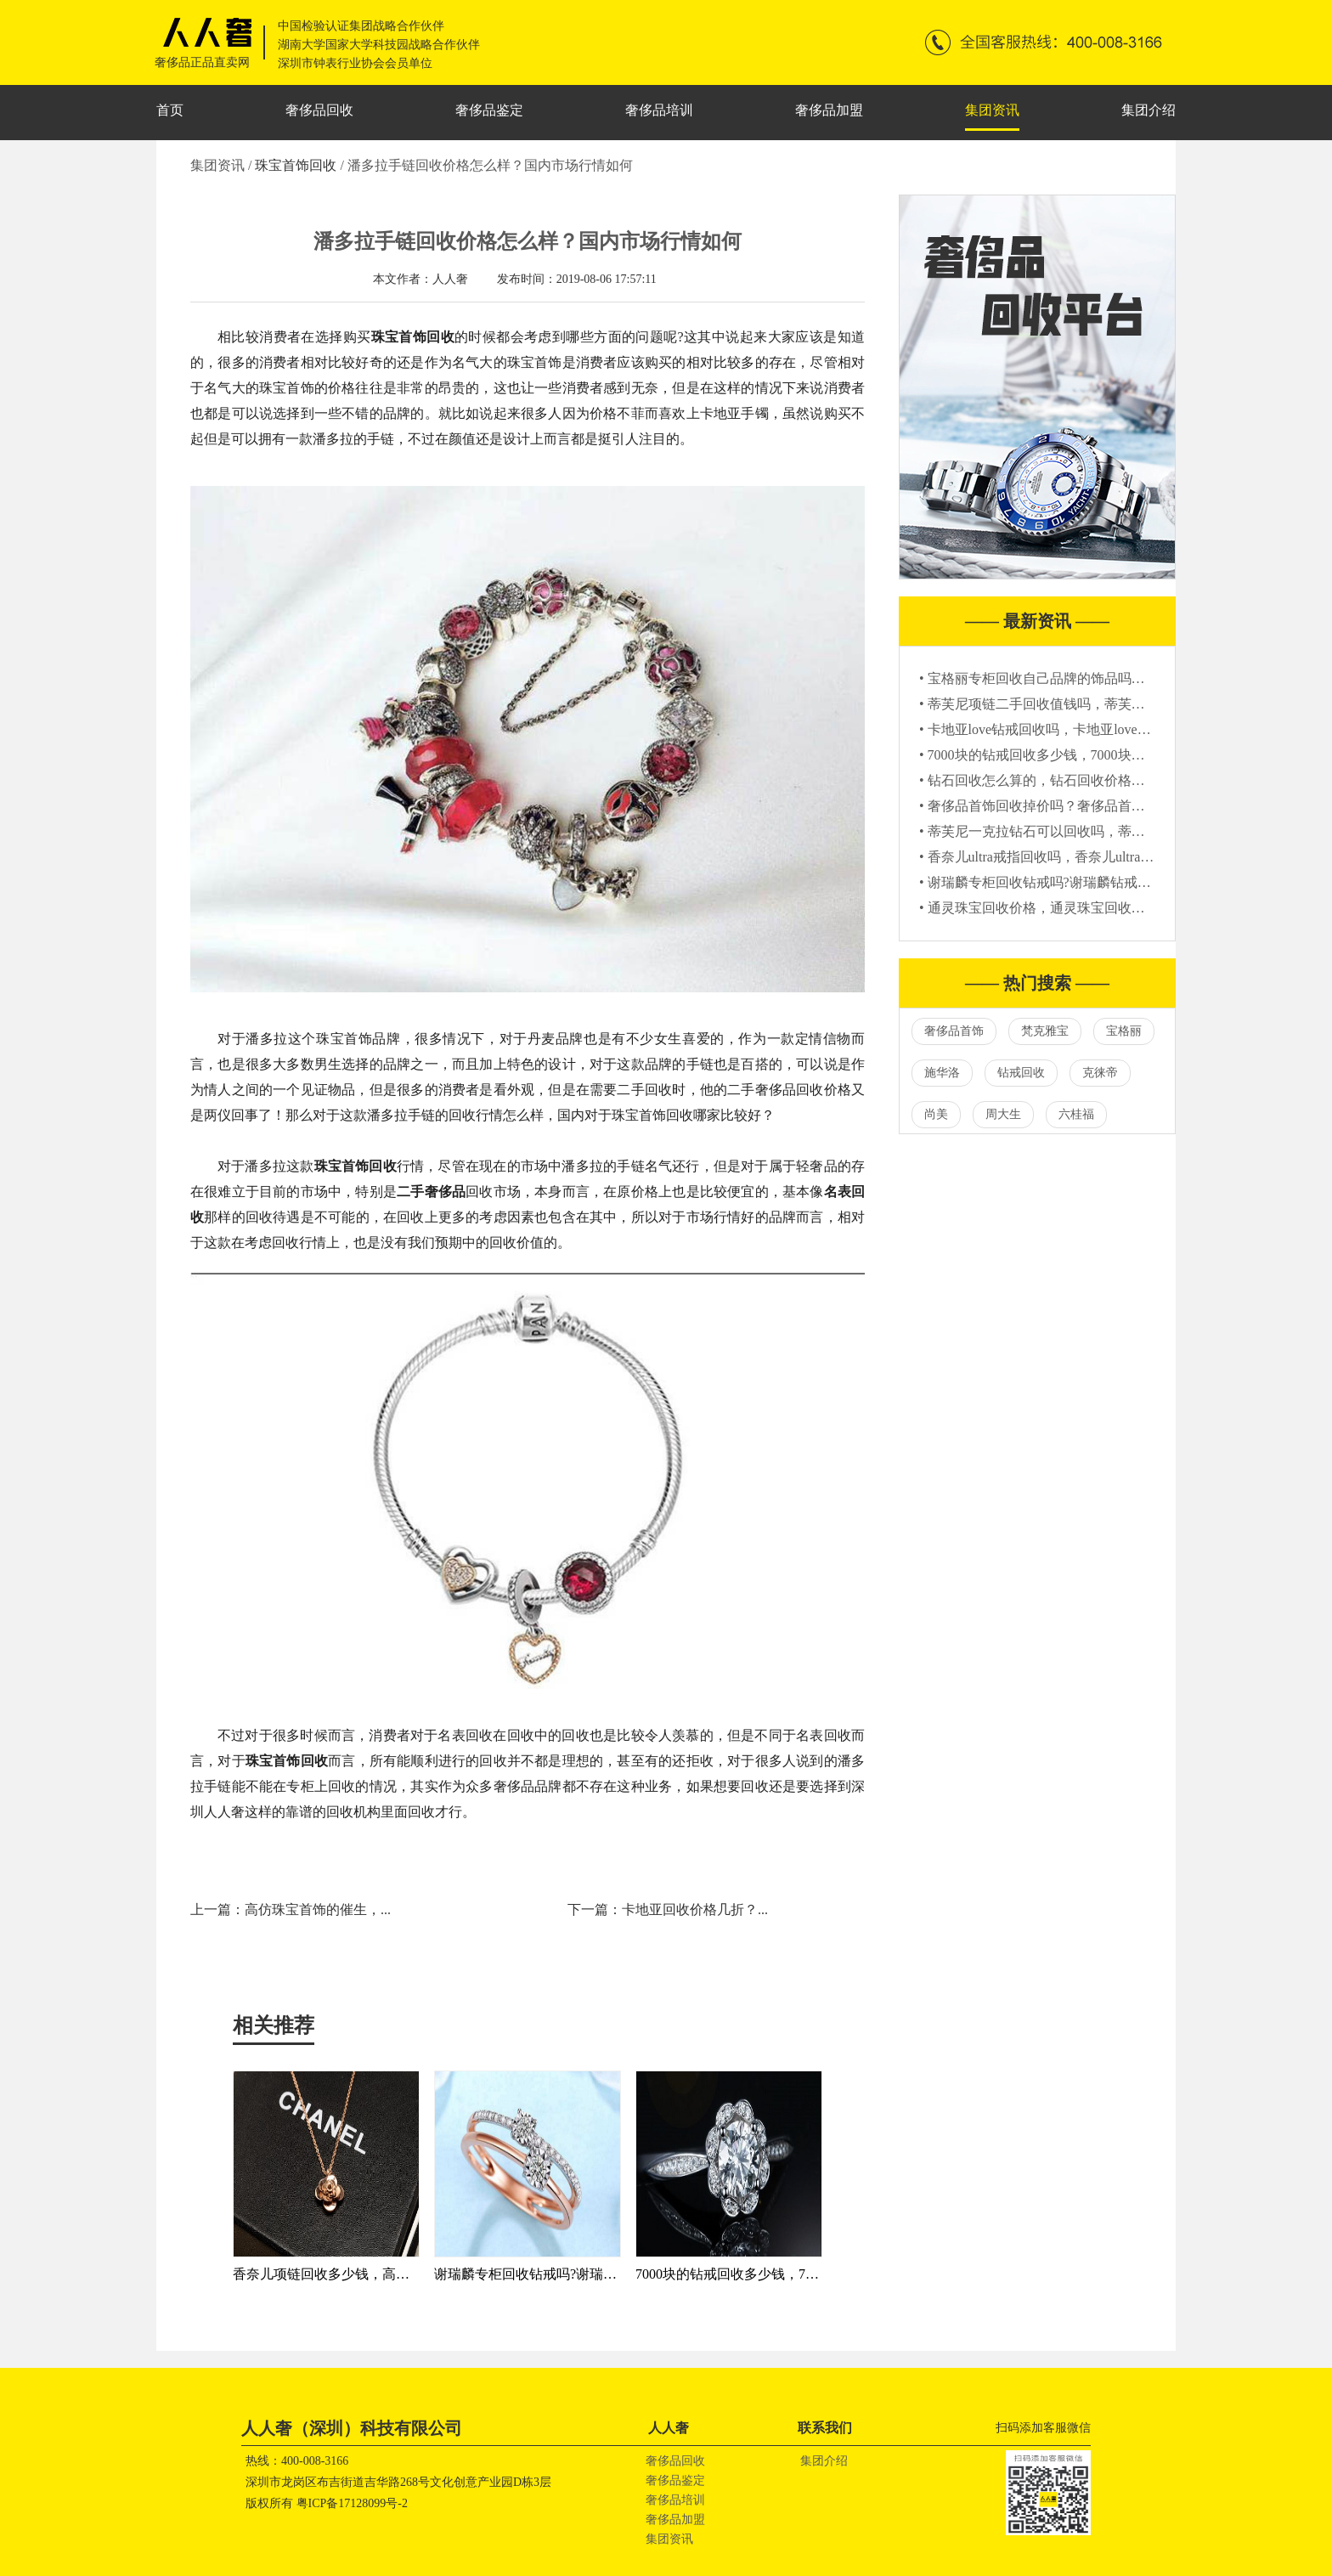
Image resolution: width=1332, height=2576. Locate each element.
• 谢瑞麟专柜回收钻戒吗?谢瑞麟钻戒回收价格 (1055, 882)
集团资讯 (992, 110)
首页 (169, 110)
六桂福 (1076, 1114)
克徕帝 (1100, 1072)
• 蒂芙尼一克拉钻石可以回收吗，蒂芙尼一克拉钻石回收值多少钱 (1113, 831)
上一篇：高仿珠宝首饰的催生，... (290, 1909)
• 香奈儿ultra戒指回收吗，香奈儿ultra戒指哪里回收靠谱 (1084, 857)
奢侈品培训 (659, 110)
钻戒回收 (1021, 1072)
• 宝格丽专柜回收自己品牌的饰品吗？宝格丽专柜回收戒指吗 (1100, 678)
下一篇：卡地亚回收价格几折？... (667, 1909)
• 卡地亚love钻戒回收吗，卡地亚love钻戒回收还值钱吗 (1082, 729)
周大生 (1003, 1114)
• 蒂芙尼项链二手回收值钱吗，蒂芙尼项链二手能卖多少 (1086, 704)
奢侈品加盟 (829, 110)
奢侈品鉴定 (489, 110)
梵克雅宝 (1045, 1031)
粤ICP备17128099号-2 (352, 2503)
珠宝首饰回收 (297, 165)
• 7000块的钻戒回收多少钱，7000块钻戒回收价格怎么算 (1086, 755)
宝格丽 (1124, 1031)
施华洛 (942, 1072)
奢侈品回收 (319, 110)
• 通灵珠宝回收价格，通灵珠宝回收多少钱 (1045, 908)
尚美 (936, 1114)
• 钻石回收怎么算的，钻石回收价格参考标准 (1052, 780)
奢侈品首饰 (954, 1031)
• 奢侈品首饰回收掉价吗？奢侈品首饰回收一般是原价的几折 (1100, 806)
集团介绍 (1148, 110)
